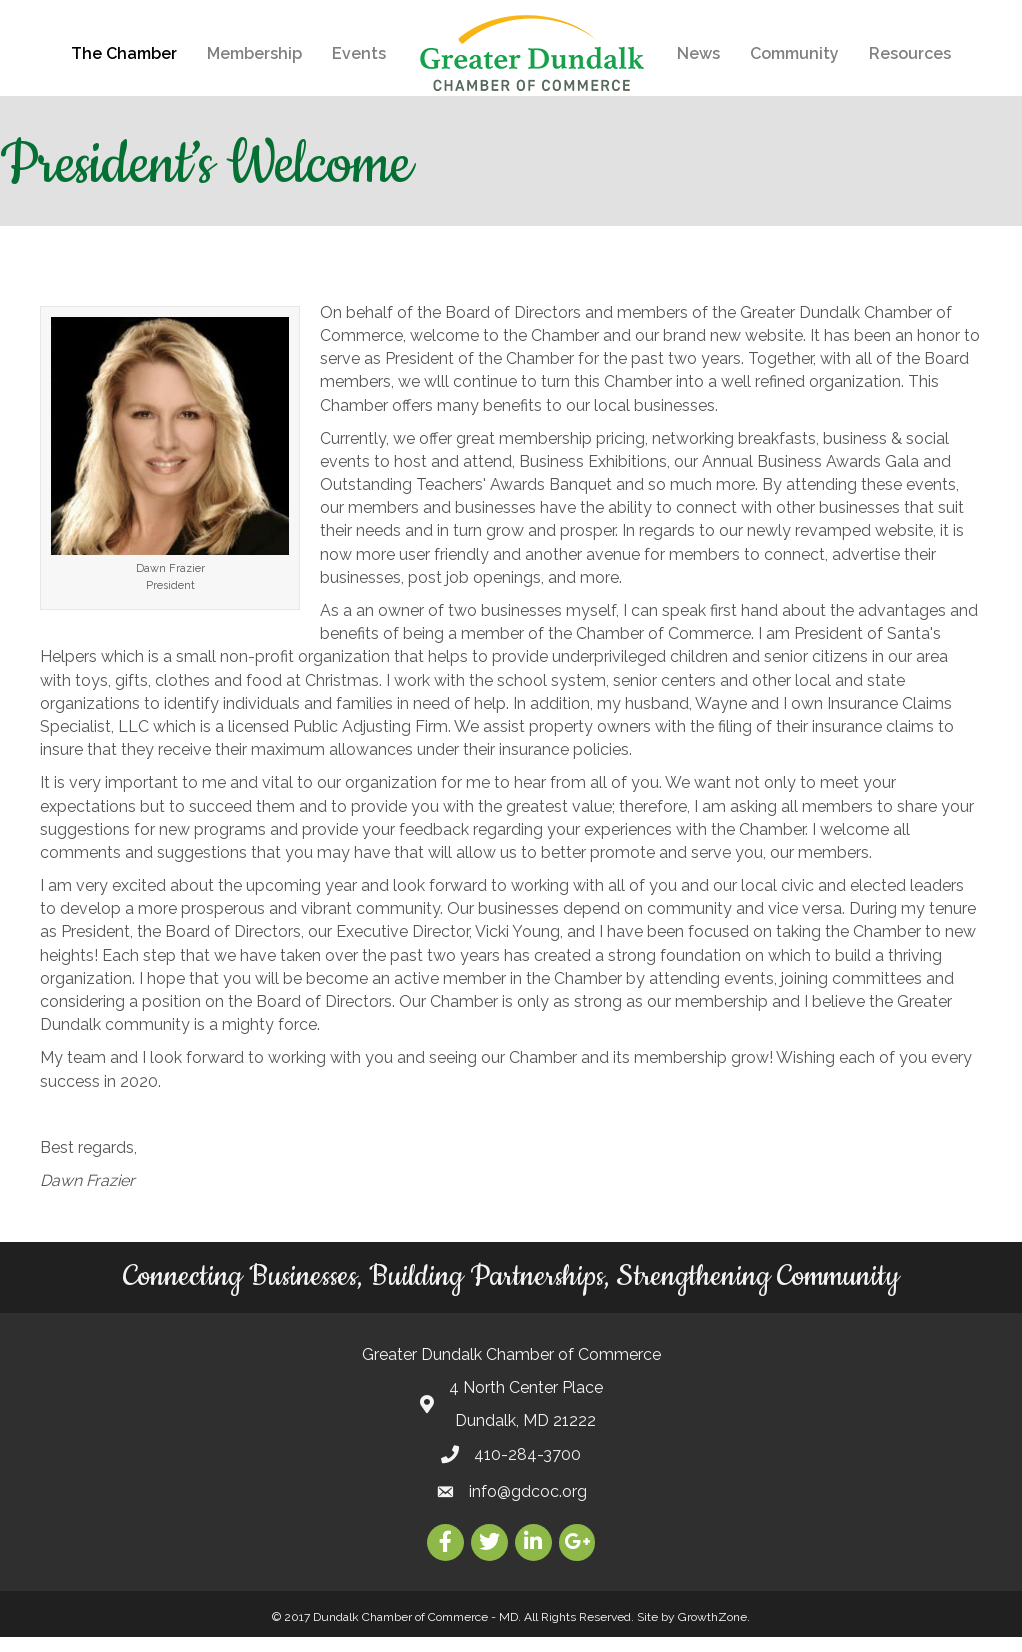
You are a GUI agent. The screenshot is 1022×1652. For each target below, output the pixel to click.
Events (359, 53)
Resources (910, 53)
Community (794, 53)
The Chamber (124, 53)
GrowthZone (712, 1632)
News (698, 53)
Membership (254, 53)
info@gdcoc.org (528, 1506)
